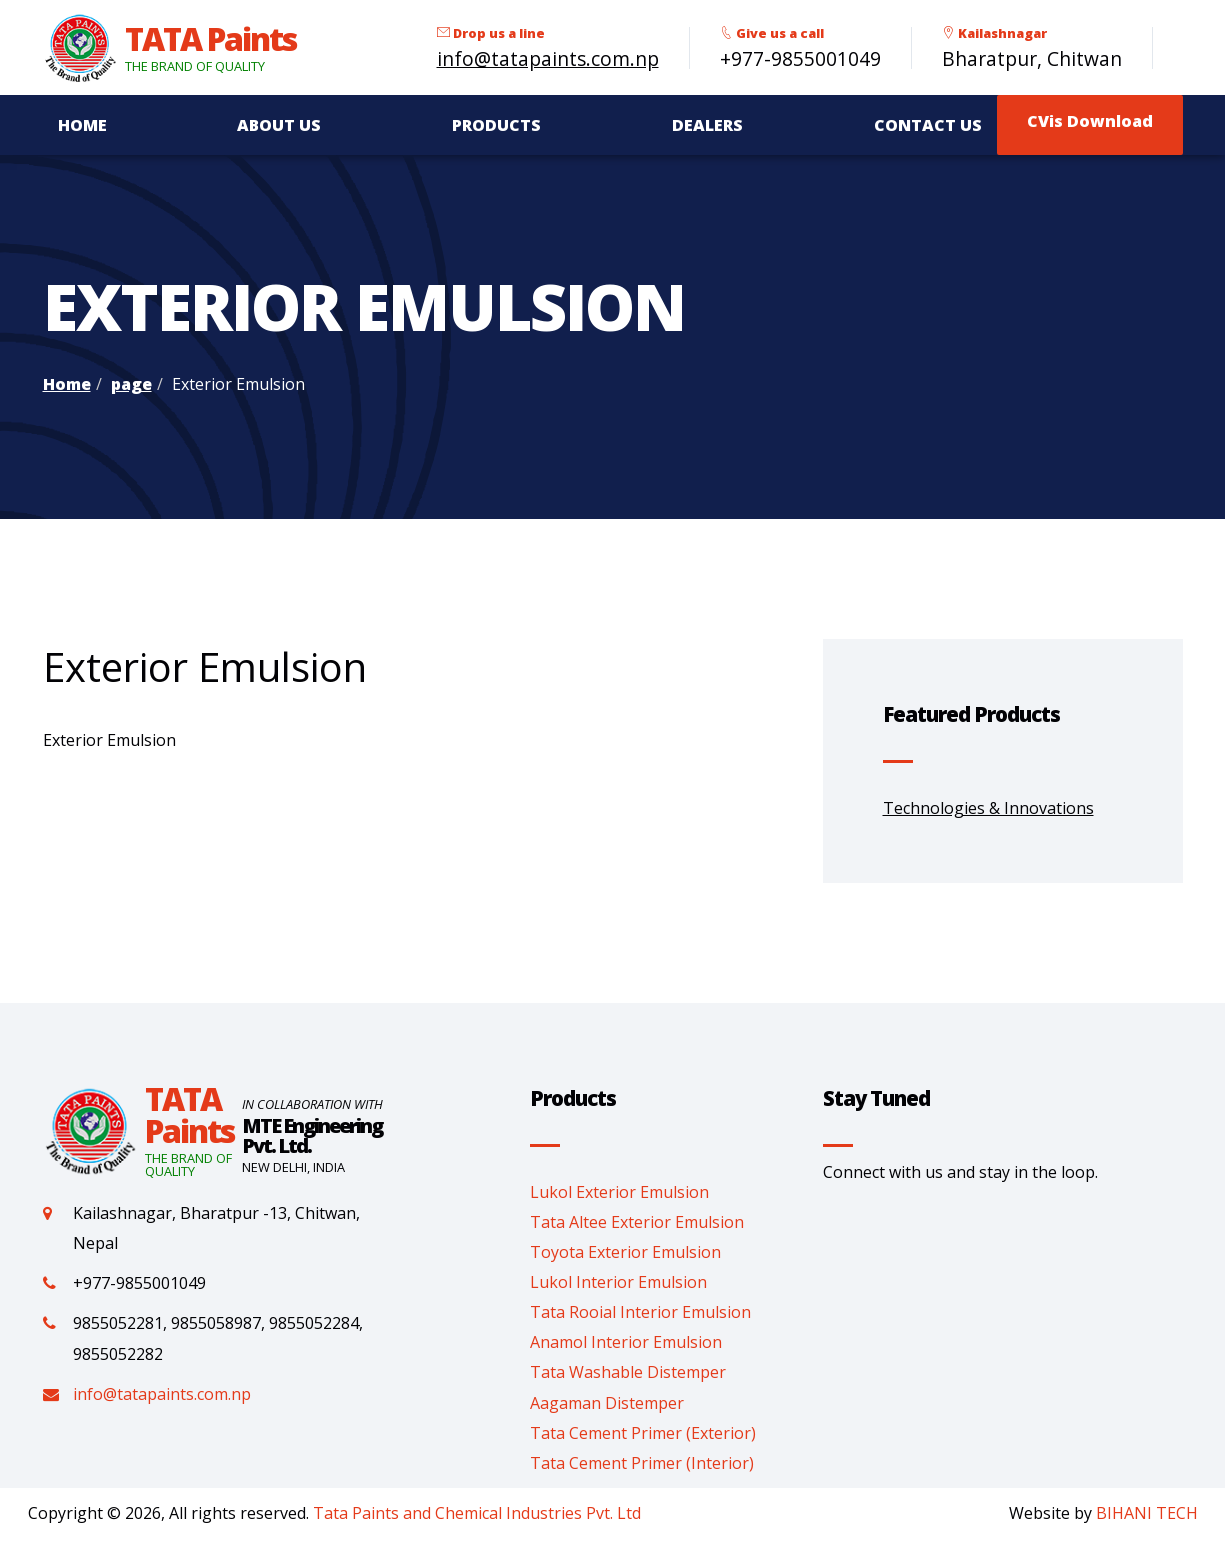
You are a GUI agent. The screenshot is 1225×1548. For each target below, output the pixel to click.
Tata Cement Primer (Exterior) (643, 1433)
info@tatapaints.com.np (548, 58)
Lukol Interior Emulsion (618, 1282)
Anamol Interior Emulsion (626, 1342)
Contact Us (928, 125)
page (131, 384)
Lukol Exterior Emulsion (619, 1192)
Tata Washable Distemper (628, 1372)
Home (82, 125)
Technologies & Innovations (988, 808)
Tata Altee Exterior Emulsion (637, 1222)
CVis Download (1090, 121)
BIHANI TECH (1147, 1513)
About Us (279, 125)
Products (496, 125)
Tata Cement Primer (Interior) (642, 1463)
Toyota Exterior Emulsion (625, 1252)
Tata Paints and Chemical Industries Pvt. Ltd (477, 1513)
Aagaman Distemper (607, 1403)
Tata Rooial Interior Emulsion (640, 1312)
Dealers (707, 125)
